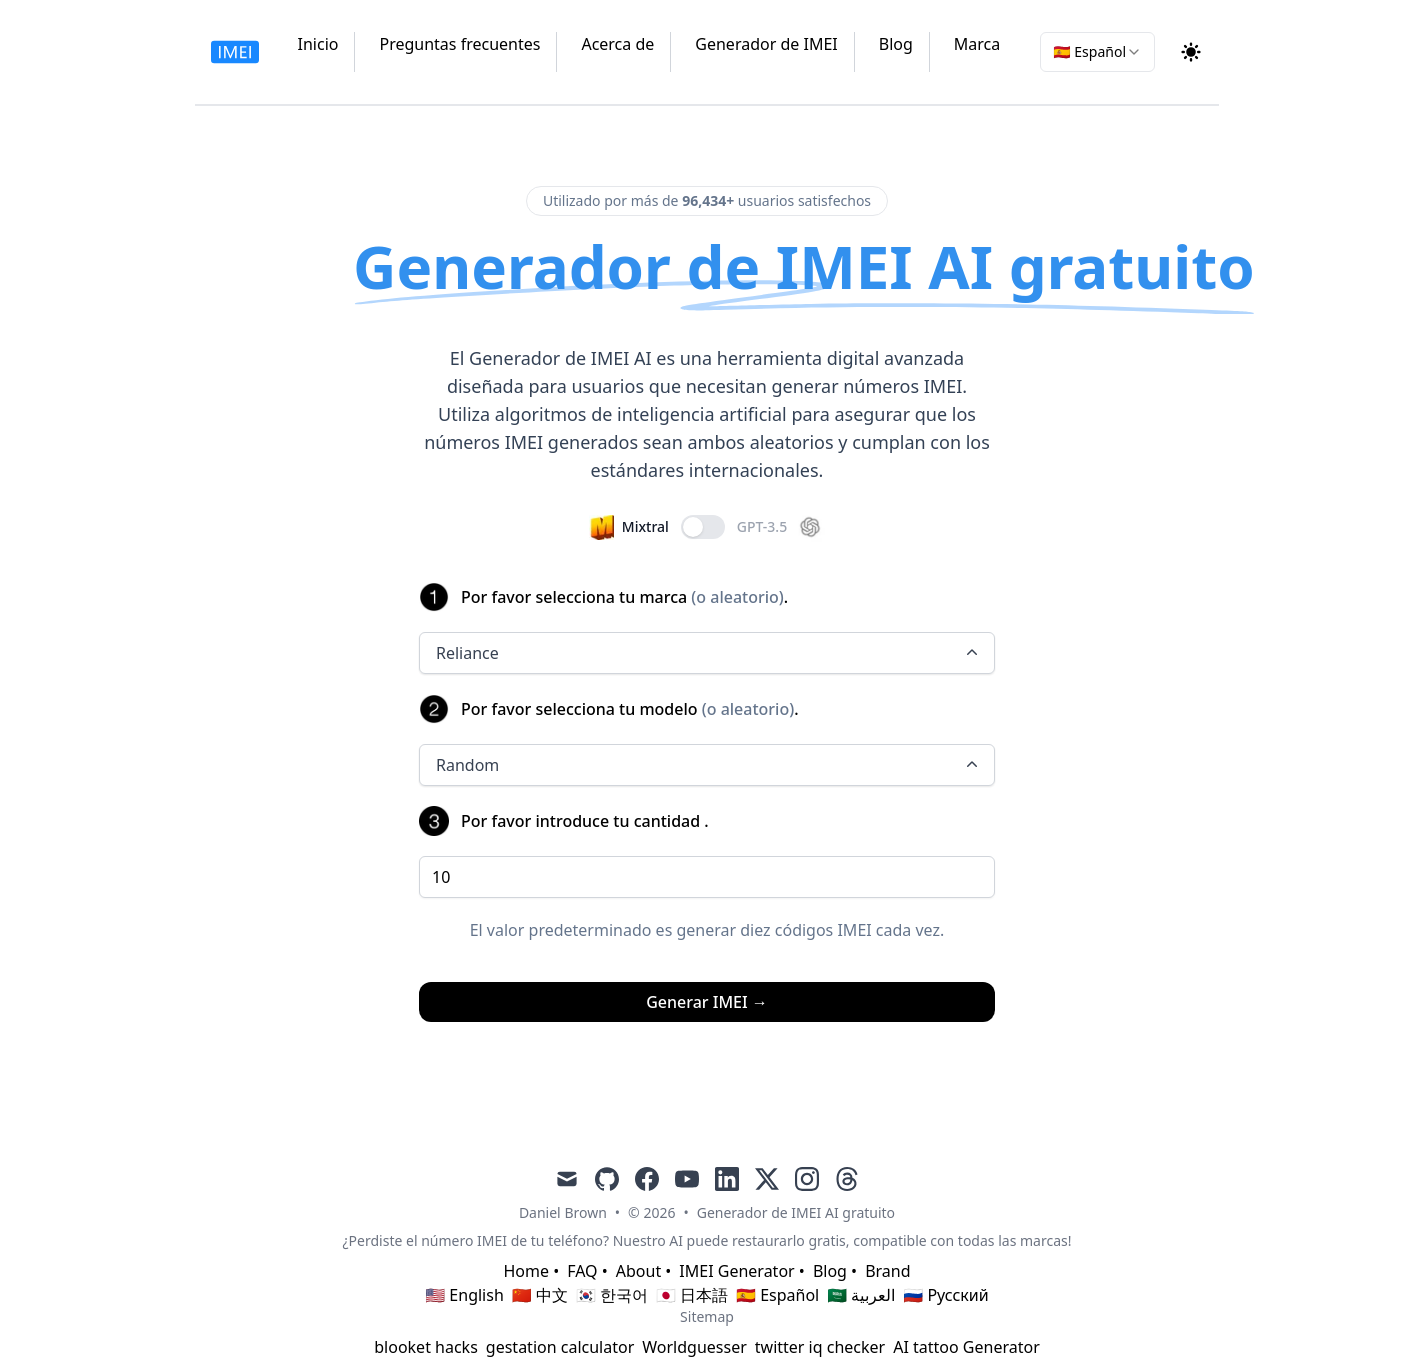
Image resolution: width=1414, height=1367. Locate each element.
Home (526, 1271)
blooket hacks (426, 1347)
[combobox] (1097, 52)
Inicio (318, 44)
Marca (977, 44)
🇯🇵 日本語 (692, 1295)
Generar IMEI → (707, 1002)
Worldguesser (694, 1347)
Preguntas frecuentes (459, 44)
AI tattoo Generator (966, 1347)
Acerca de (617, 44)
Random (709, 765)
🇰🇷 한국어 (612, 1295)
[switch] (703, 527)
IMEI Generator (736, 1271)
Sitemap (707, 1316)
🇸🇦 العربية (861, 1295)
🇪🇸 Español (777, 1295)
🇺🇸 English (464, 1295)
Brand (887, 1271)
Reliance (709, 653)
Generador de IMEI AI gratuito (796, 1212)
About (638, 1271)
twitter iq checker (820, 1347)
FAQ (582, 1271)
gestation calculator (560, 1347)
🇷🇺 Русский (945, 1295)
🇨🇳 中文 (540, 1295)
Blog (896, 44)
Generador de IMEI (766, 44)
